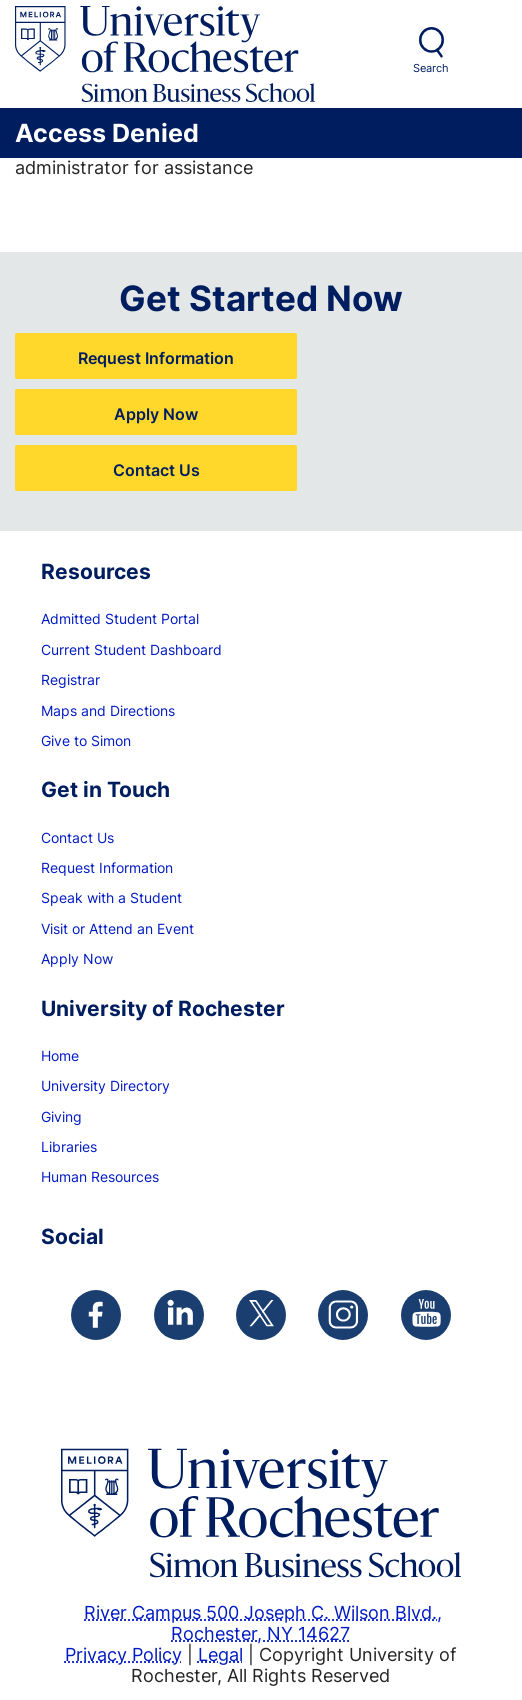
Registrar (70, 679)
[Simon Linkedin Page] (179, 1315)
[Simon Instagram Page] (343, 1315)
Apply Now (156, 413)
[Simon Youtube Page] (426, 1315)
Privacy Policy (123, 1654)
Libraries (69, 1146)
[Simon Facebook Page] (96, 1315)
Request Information (156, 357)
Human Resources (100, 1176)
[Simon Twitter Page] (261, 1315)
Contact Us (156, 469)
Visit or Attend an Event (117, 928)
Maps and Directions (108, 710)
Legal (220, 1654)
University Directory (105, 1085)
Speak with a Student (111, 897)
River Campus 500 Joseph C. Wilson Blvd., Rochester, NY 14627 (263, 1623)
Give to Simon (86, 740)
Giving (61, 1116)
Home (60, 1055)
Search (431, 68)
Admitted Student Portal (120, 618)
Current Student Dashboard (131, 649)
